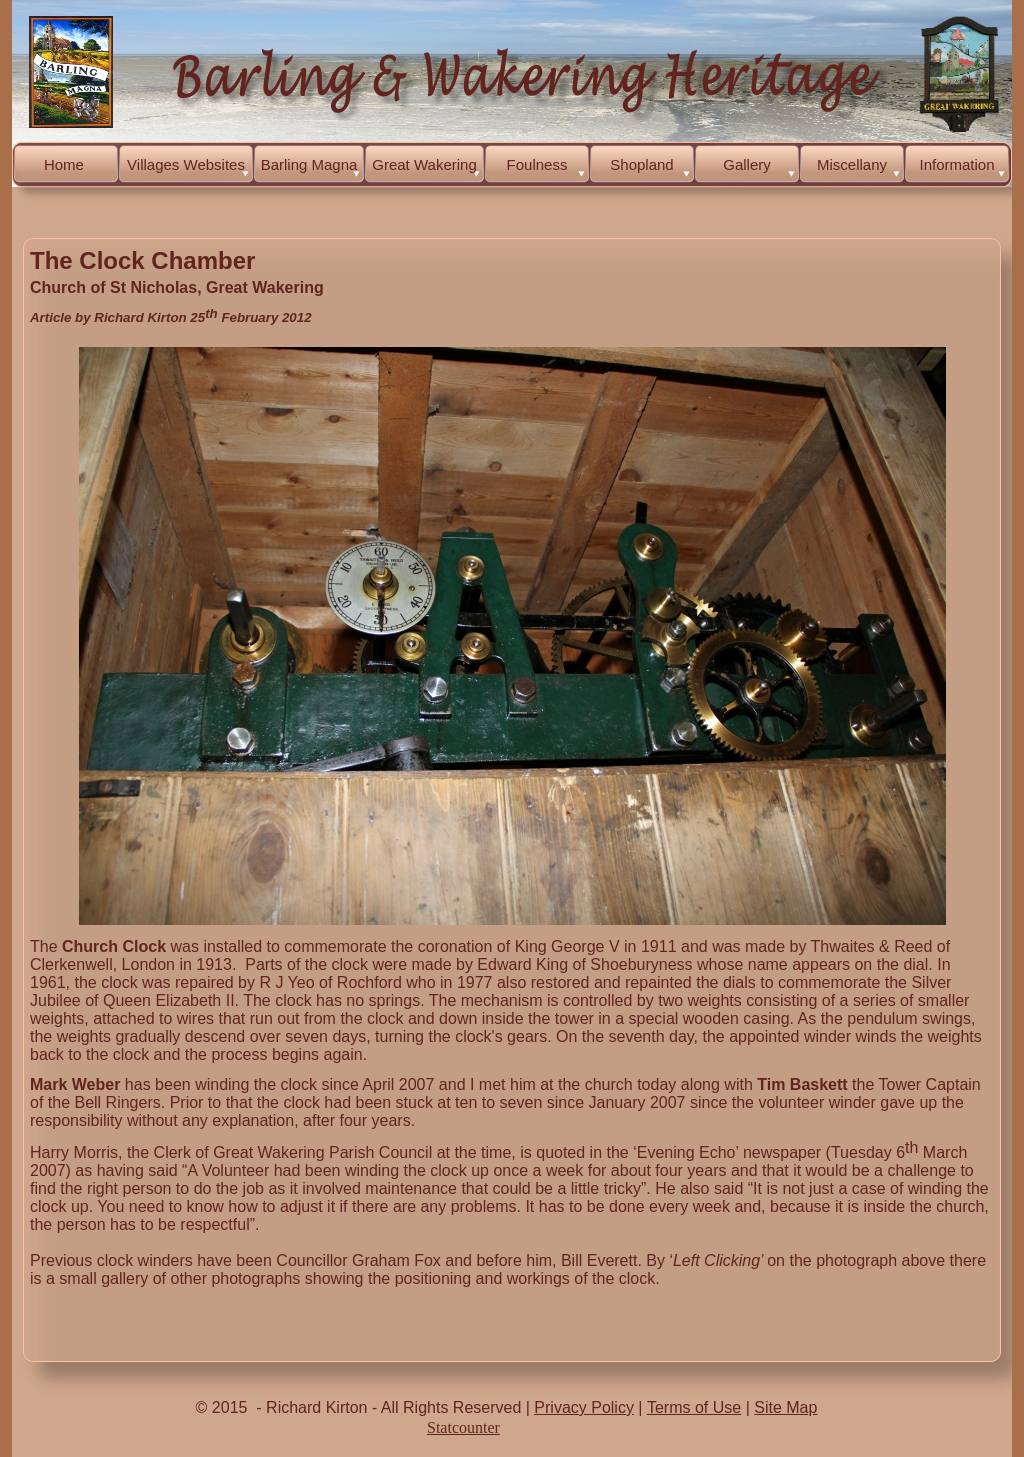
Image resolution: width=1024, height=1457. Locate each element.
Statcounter (463, 1427)
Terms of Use (694, 1407)
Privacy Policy (584, 1407)
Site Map (785, 1407)
